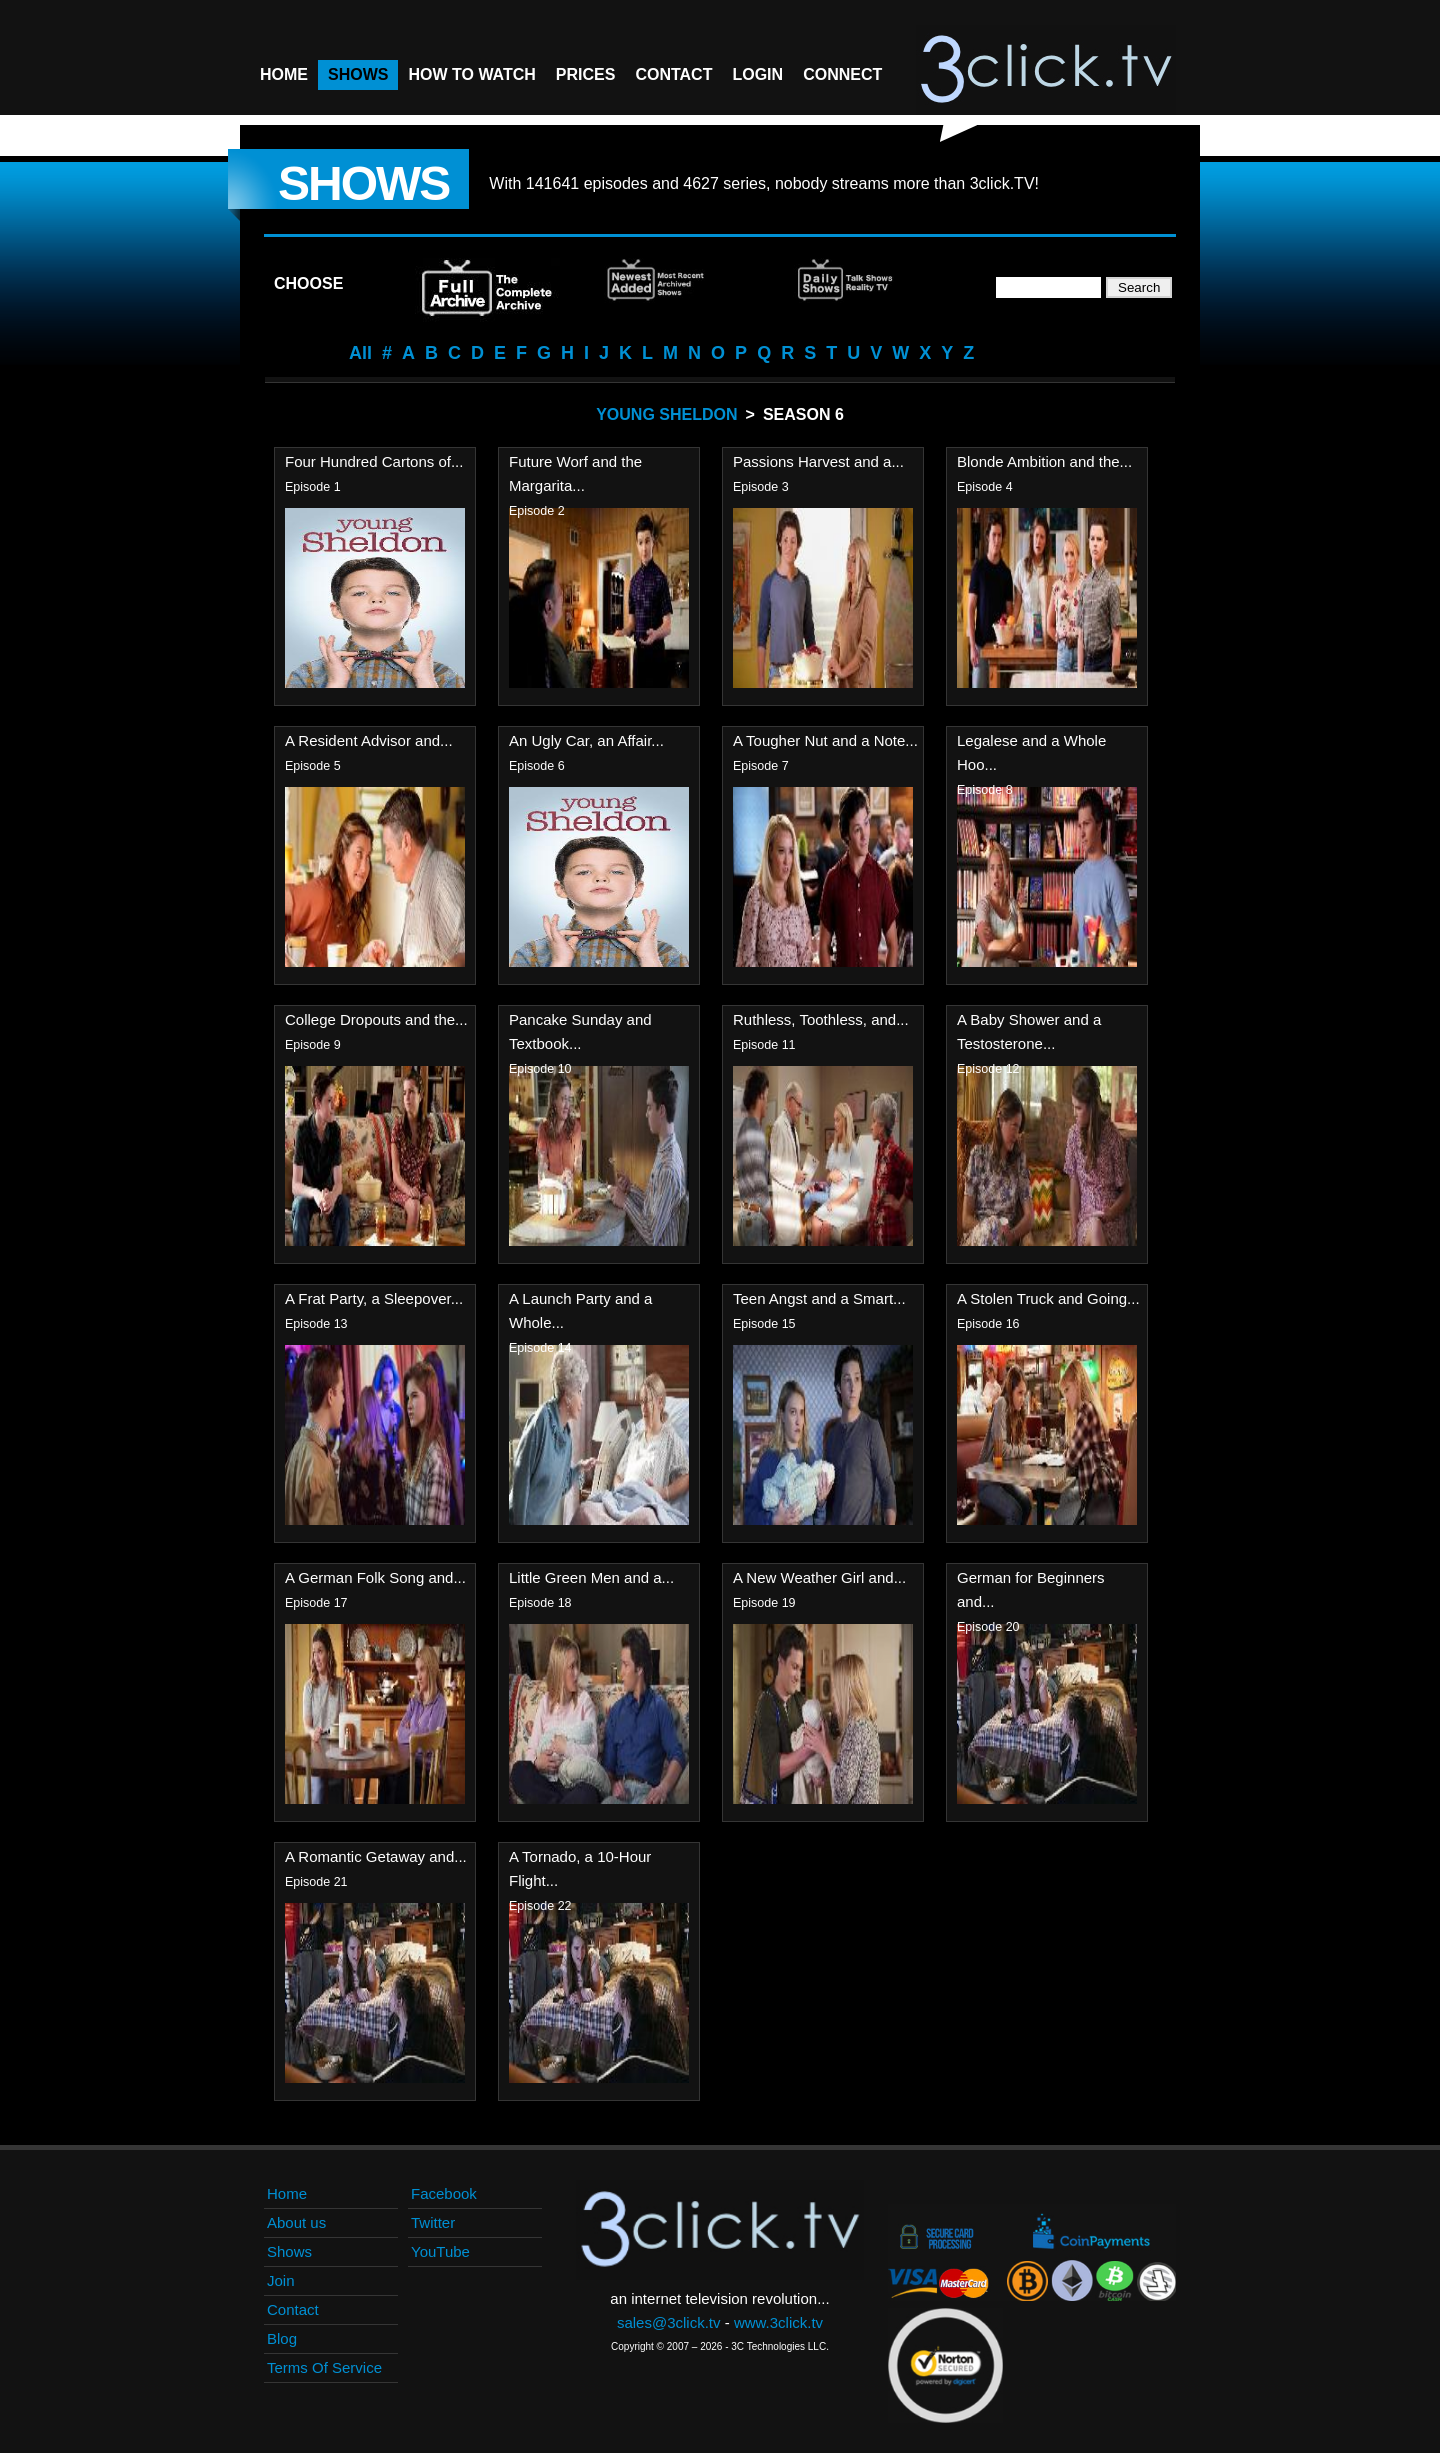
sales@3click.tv (669, 2322)
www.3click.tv (778, 2322)
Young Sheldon (666, 414)
